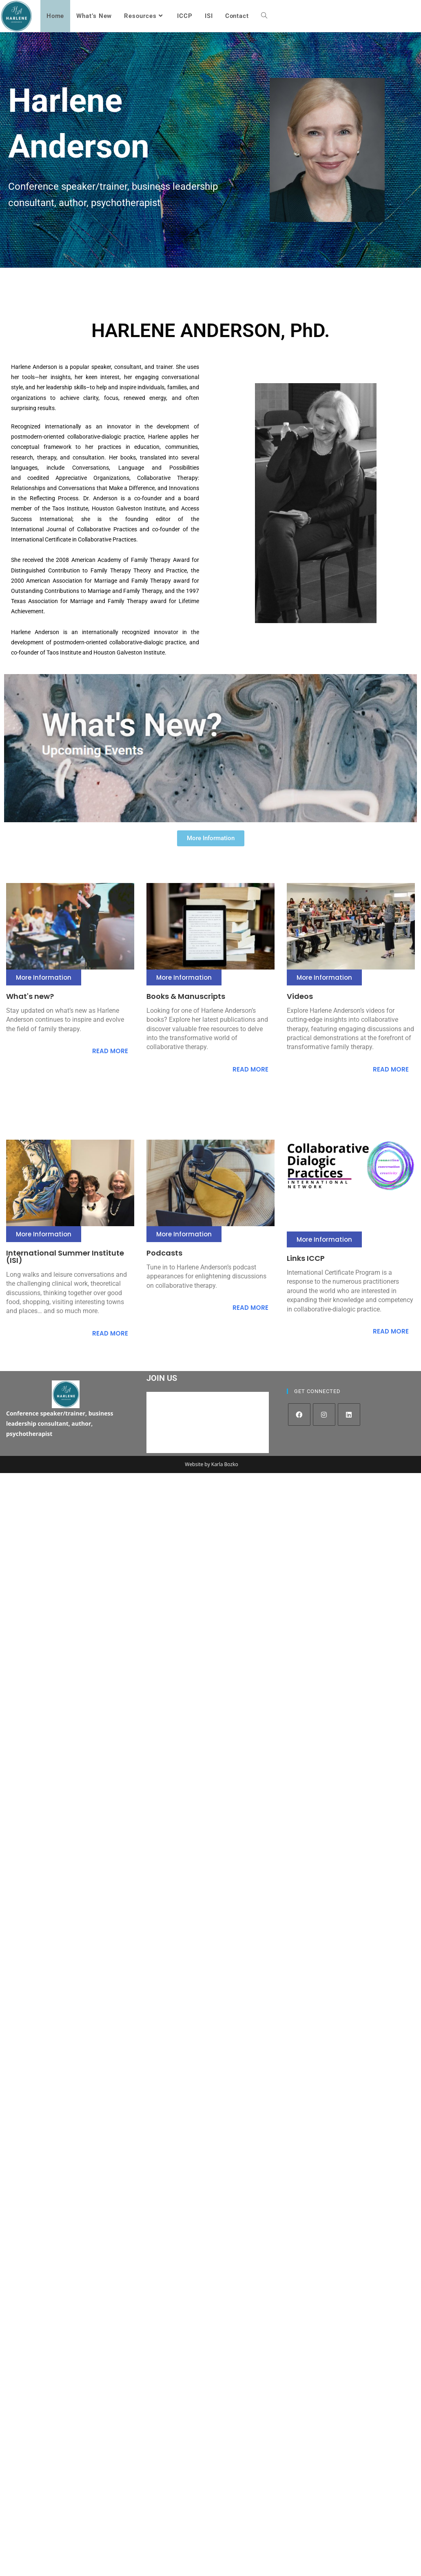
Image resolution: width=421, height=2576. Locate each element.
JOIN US (161, 1378)
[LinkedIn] (349, 1414)
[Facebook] (299, 1414)
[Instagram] (324, 1414)
